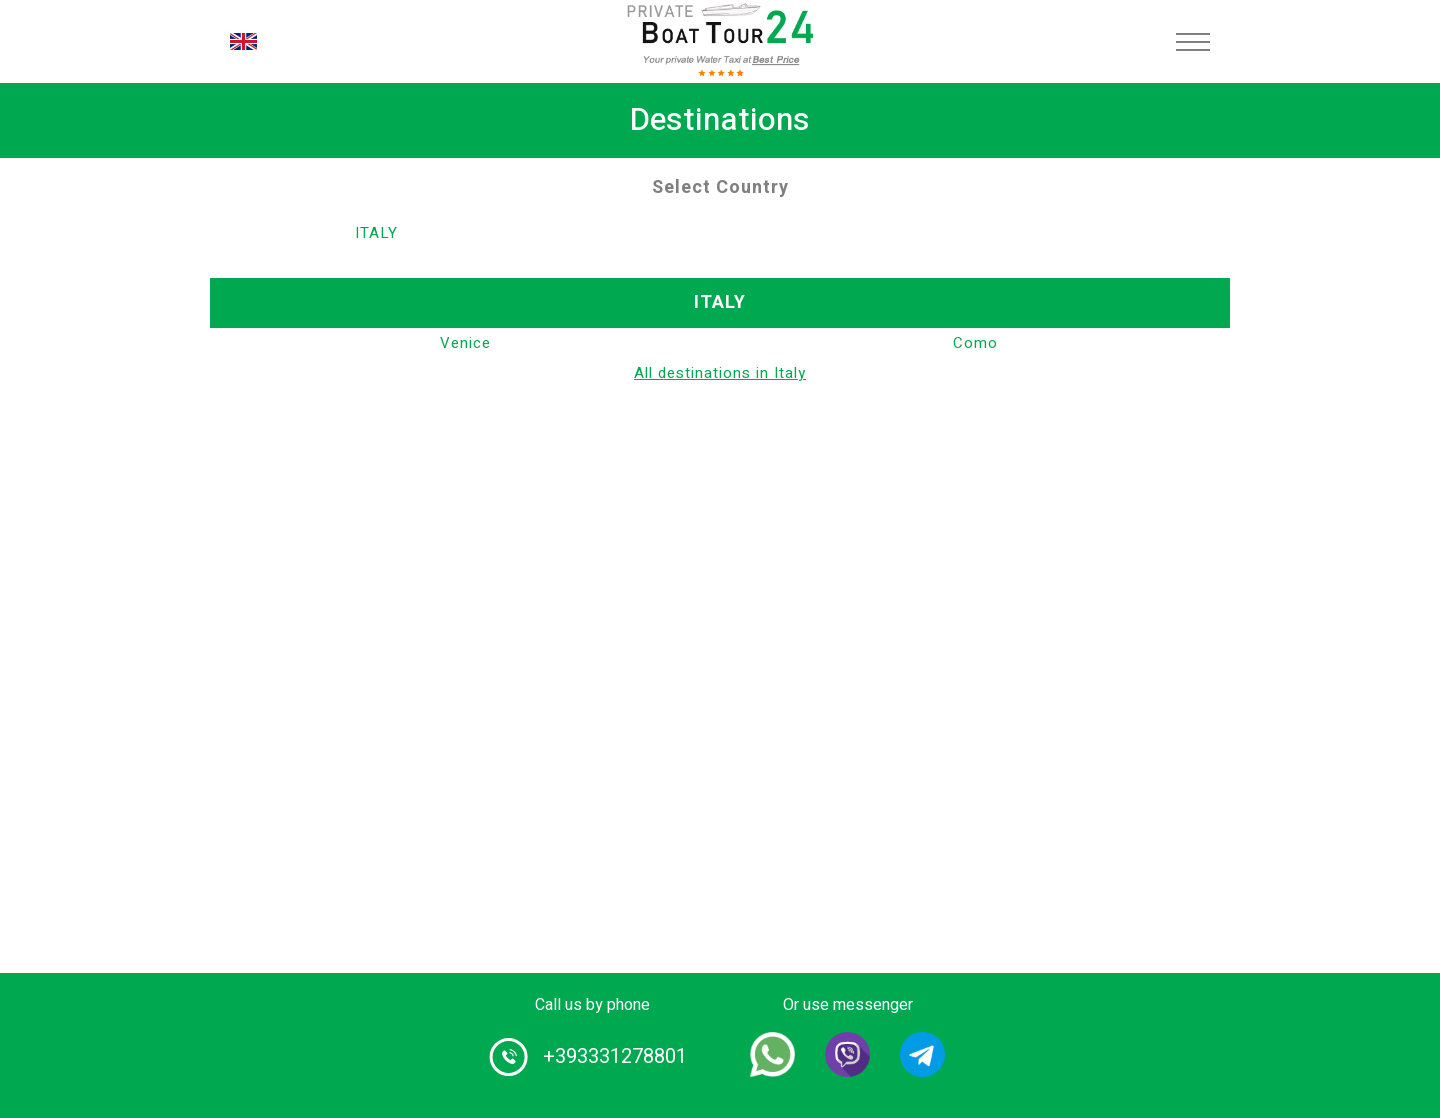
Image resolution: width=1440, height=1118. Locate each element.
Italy (376, 233)
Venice (465, 343)
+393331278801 (615, 1056)
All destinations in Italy (720, 373)
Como (975, 343)
